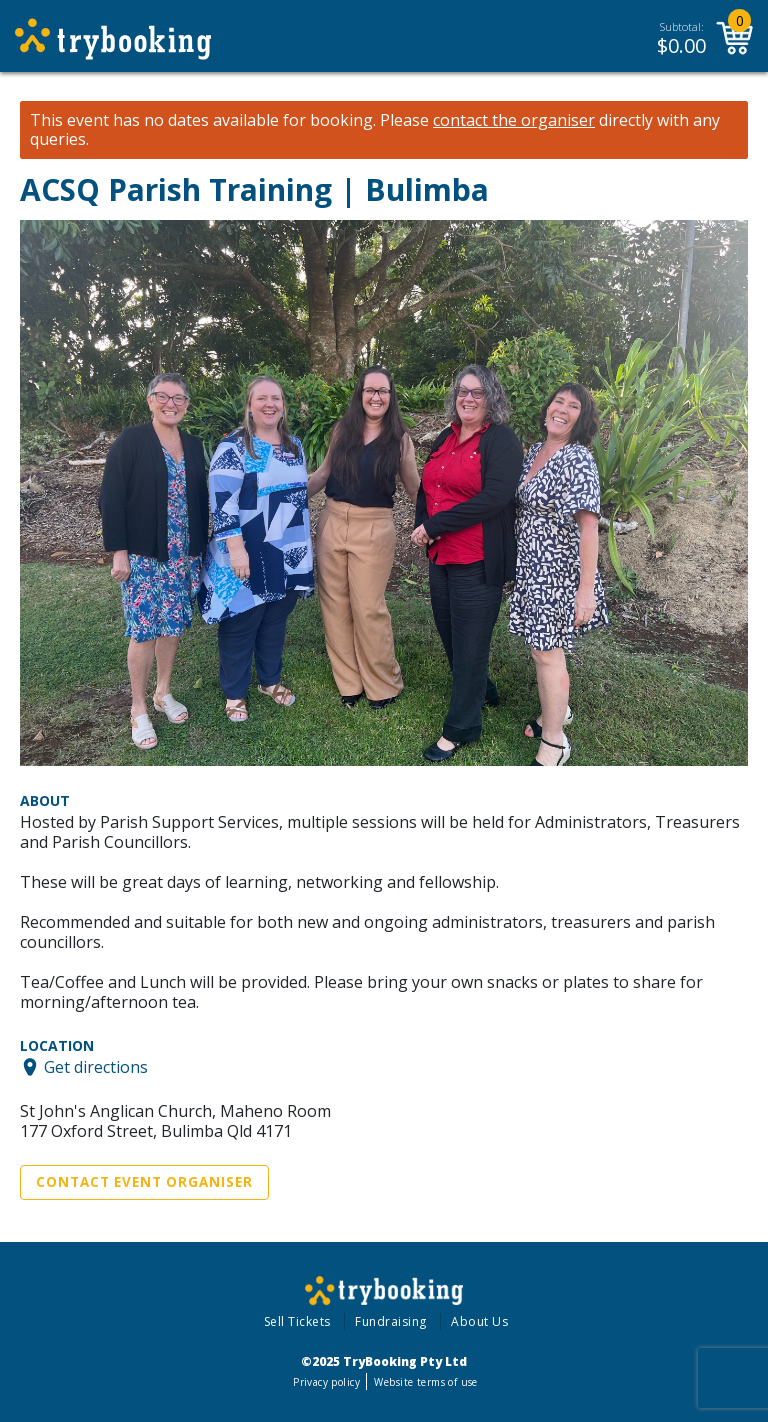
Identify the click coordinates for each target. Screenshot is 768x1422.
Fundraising (391, 1321)
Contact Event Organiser (144, 1182)
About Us (479, 1321)
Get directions (96, 1067)
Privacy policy (326, 1382)
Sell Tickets (297, 1321)
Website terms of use (425, 1382)
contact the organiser (514, 120)
